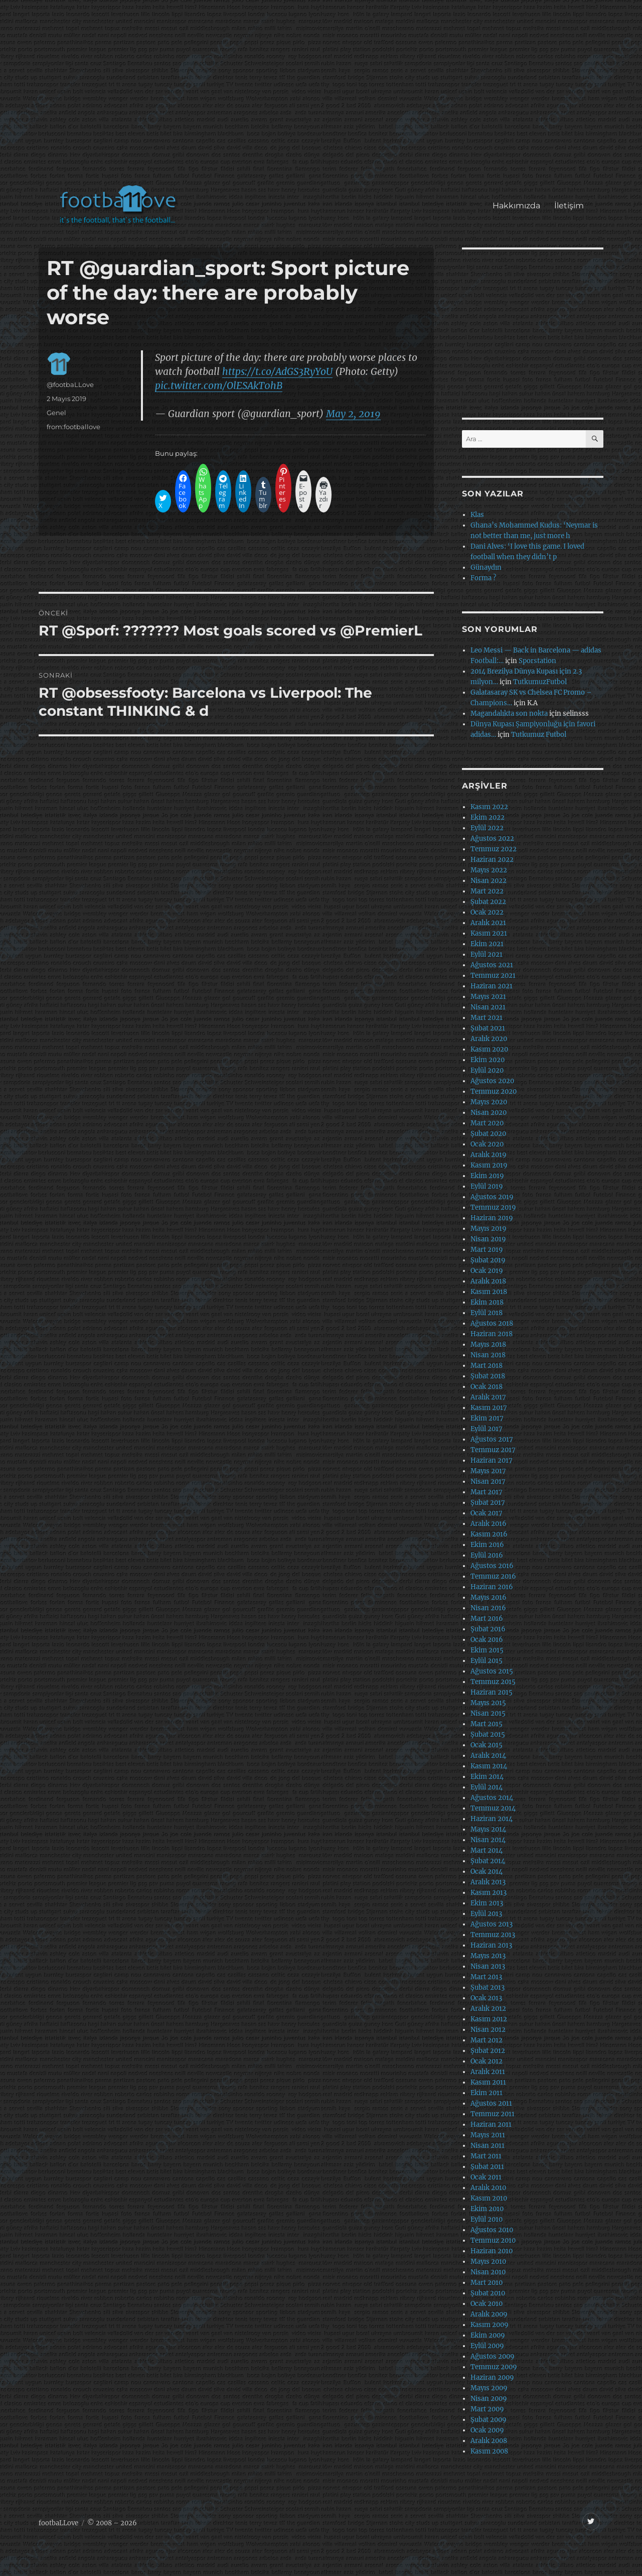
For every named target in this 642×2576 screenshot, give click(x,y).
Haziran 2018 (491, 1334)
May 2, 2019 (353, 414)
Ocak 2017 (486, 1513)
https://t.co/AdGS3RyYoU (277, 371)
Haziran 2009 (492, 2377)
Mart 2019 (486, 1249)
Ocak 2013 (486, 1998)
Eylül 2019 (486, 1186)
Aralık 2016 (488, 1523)
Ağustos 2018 (491, 1323)
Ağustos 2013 (491, 1924)
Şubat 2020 (488, 1133)
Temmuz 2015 (493, 1682)
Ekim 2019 (487, 1176)
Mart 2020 (487, 1123)
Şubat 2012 (487, 2050)
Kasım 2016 (489, 1534)
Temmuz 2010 (493, 2240)
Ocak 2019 (486, 1270)
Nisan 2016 (488, 1608)
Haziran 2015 (491, 1692)
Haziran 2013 (491, 1945)
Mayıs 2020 (488, 1102)
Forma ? (483, 578)
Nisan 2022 (488, 880)
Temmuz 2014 (493, 1808)
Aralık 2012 (488, 2008)
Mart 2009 (487, 2409)
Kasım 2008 (489, 2451)
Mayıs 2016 (488, 1597)
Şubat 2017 (487, 1502)
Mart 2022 (487, 891)
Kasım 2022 (489, 807)
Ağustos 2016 (492, 1566)
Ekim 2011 (486, 2093)
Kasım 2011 (488, 2082)
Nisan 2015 (488, 1713)
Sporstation (537, 661)
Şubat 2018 (487, 1376)
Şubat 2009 (488, 2419)
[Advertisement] (323, 97)
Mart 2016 (486, 1618)
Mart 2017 (486, 1492)
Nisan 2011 (487, 2145)
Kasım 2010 (488, 2198)
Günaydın (486, 567)
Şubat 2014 (487, 1861)
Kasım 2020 (489, 1049)
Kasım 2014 (488, 1766)
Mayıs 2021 (488, 996)
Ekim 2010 (487, 2209)
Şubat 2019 (488, 1260)
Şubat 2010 (487, 2293)
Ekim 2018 (487, 1302)
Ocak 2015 (486, 1745)
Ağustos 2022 (492, 838)
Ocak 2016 (486, 1639)
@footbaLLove (70, 384)
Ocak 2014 (486, 1871)
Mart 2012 (486, 2040)
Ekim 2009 (487, 2335)
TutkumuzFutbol (540, 682)
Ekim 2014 (487, 1776)
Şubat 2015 (487, 1734)
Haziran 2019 (491, 1218)
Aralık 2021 (488, 923)
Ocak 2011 (486, 2177)
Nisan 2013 (487, 1966)
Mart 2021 (486, 1017)
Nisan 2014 (488, 1840)
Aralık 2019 (488, 1154)
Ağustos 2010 (491, 2230)
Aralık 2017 (488, 1397)
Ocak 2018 (486, 1386)
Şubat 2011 (487, 2166)
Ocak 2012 (486, 2061)
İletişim (569, 205)
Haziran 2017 (491, 1460)
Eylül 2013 (486, 1913)
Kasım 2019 (489, 1165)
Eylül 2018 (486, 1313)
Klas (477, 514)
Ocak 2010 (486, 2303)
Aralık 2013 (488, 1882)
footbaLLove (58, 2523)
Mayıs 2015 (488, 1703)
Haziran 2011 (491, 2124)
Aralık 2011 (487, 2072)
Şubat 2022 (488, 901)
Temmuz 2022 (493, 849)
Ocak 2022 (487, 912)
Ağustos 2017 (491, 1439)
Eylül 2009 (487, 2346)
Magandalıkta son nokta (509, 713)
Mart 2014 (486, 1850)
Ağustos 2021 (491, 965)
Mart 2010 (486, 2282)
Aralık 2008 (488, 2440)
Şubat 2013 (487, 1987)
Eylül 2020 (487, 1070)
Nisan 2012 (488, 2029)
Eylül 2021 (486, 954)
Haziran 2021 (491, 986)
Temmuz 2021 (493, 975)
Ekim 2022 (487, 817)
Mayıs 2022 (488, 870)
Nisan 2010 (488, 2272)
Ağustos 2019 (492, 1197)
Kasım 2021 (488, 933)
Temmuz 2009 (493, 2367)
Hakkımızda (516, 205)
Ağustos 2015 (491, 1671)
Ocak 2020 (487, 1144)
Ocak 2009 (487, 2430)
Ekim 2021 (487, 944)
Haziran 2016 (491, 1587)
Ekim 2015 (487, 1650)
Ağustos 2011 (491, 2103)
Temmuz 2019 (493, 1207)
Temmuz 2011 (492, 2114)
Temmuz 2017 (493, 1450)
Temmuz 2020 (493, 1091)
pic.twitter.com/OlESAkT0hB (218, 385)
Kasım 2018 (488, 1291)
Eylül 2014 (486, 1787)
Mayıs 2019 (488, 1228)
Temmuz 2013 (492, 1934)
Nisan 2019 (488, 1239)
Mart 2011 (486, 2156)
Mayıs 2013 (488, 1956)
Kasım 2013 (488, 1892)
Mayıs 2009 (489, 2388)
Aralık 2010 (488, 2187)
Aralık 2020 (488, 1039)
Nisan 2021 (488, 1007)
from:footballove (73, 427)
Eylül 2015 (486, 1660)
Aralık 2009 (489, 2314)
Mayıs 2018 (488, 1344)
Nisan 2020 (488, 1112)
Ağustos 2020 (492, 1081)
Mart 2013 (486, 1977)
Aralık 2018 (488, 1281)
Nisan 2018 (488, 1355)
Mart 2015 (486, 1724)
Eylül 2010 (486, 2219)
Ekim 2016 (487, 1544)
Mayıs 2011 (487, 2135)
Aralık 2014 (488, 1755)
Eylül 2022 (487, 828)
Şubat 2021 (487, 1028)
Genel (56, 413)
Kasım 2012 (488, 2019)
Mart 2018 (486, 1365)
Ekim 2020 (487, 1060)
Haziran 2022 (492, 859)
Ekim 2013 (486, 1903)
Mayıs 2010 (488, 2261)
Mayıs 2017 (488, 1471)
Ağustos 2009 (492, 2356)
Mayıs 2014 (488, 1829)
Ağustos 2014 (491, 1797)
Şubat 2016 (488, 1629)
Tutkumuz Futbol (538, 734)
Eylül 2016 (486, 1555)
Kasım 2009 (489, 2325)
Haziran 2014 (491, 1819)
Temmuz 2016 (493, 1576)
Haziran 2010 (491, 2251)
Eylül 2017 (486, 1429)
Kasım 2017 (488, 1407)
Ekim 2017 (487, 1418)
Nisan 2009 (488, 2398)
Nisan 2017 (488, 1481)
